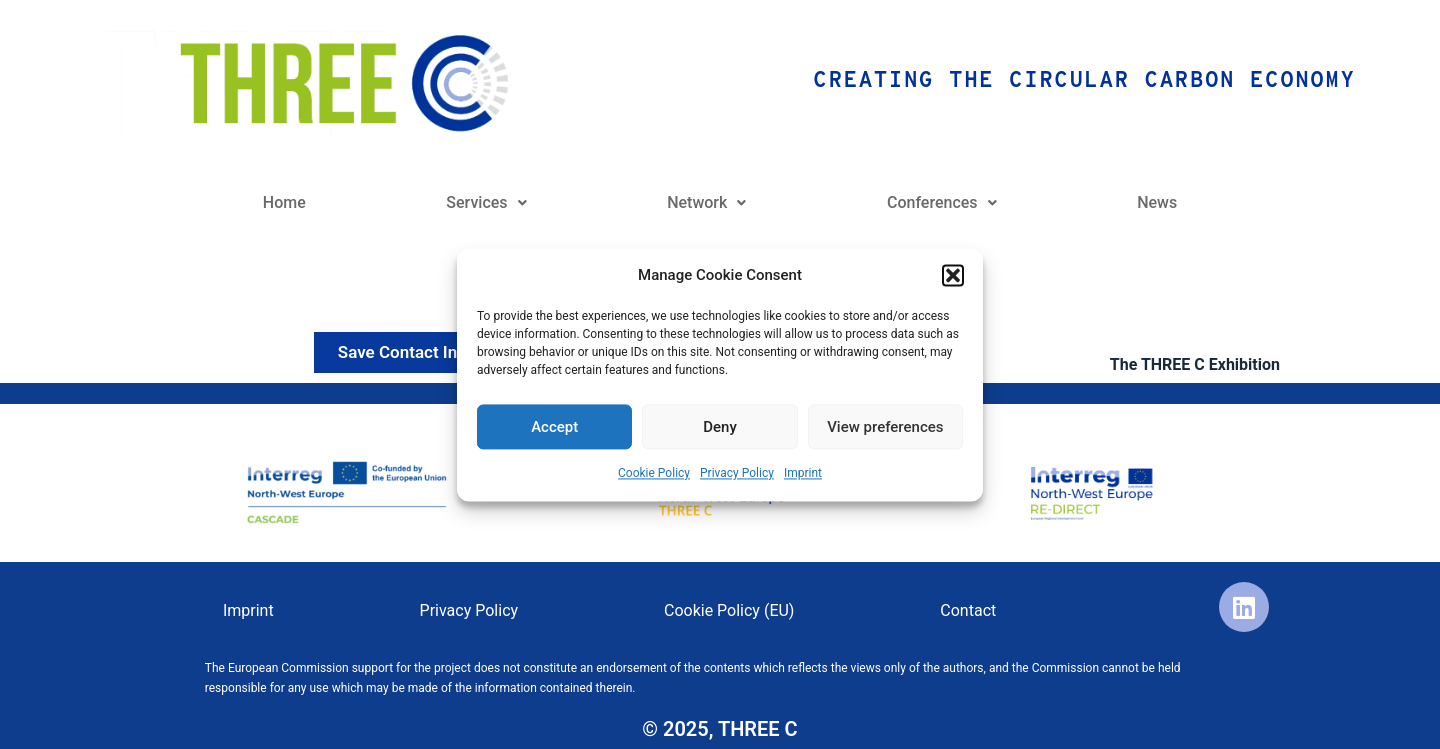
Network (706, 202)
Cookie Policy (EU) (729, 610)
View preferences (885, 427)
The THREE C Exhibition (1195, 364)
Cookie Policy (654, 474)
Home (284, 202)
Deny (720, 427)
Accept (554, 427)
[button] (953, 275)
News (1157, 202)
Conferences (942, 202)
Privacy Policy (737, 474)
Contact (968, 610)
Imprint (803, 474)
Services (486, 202)
